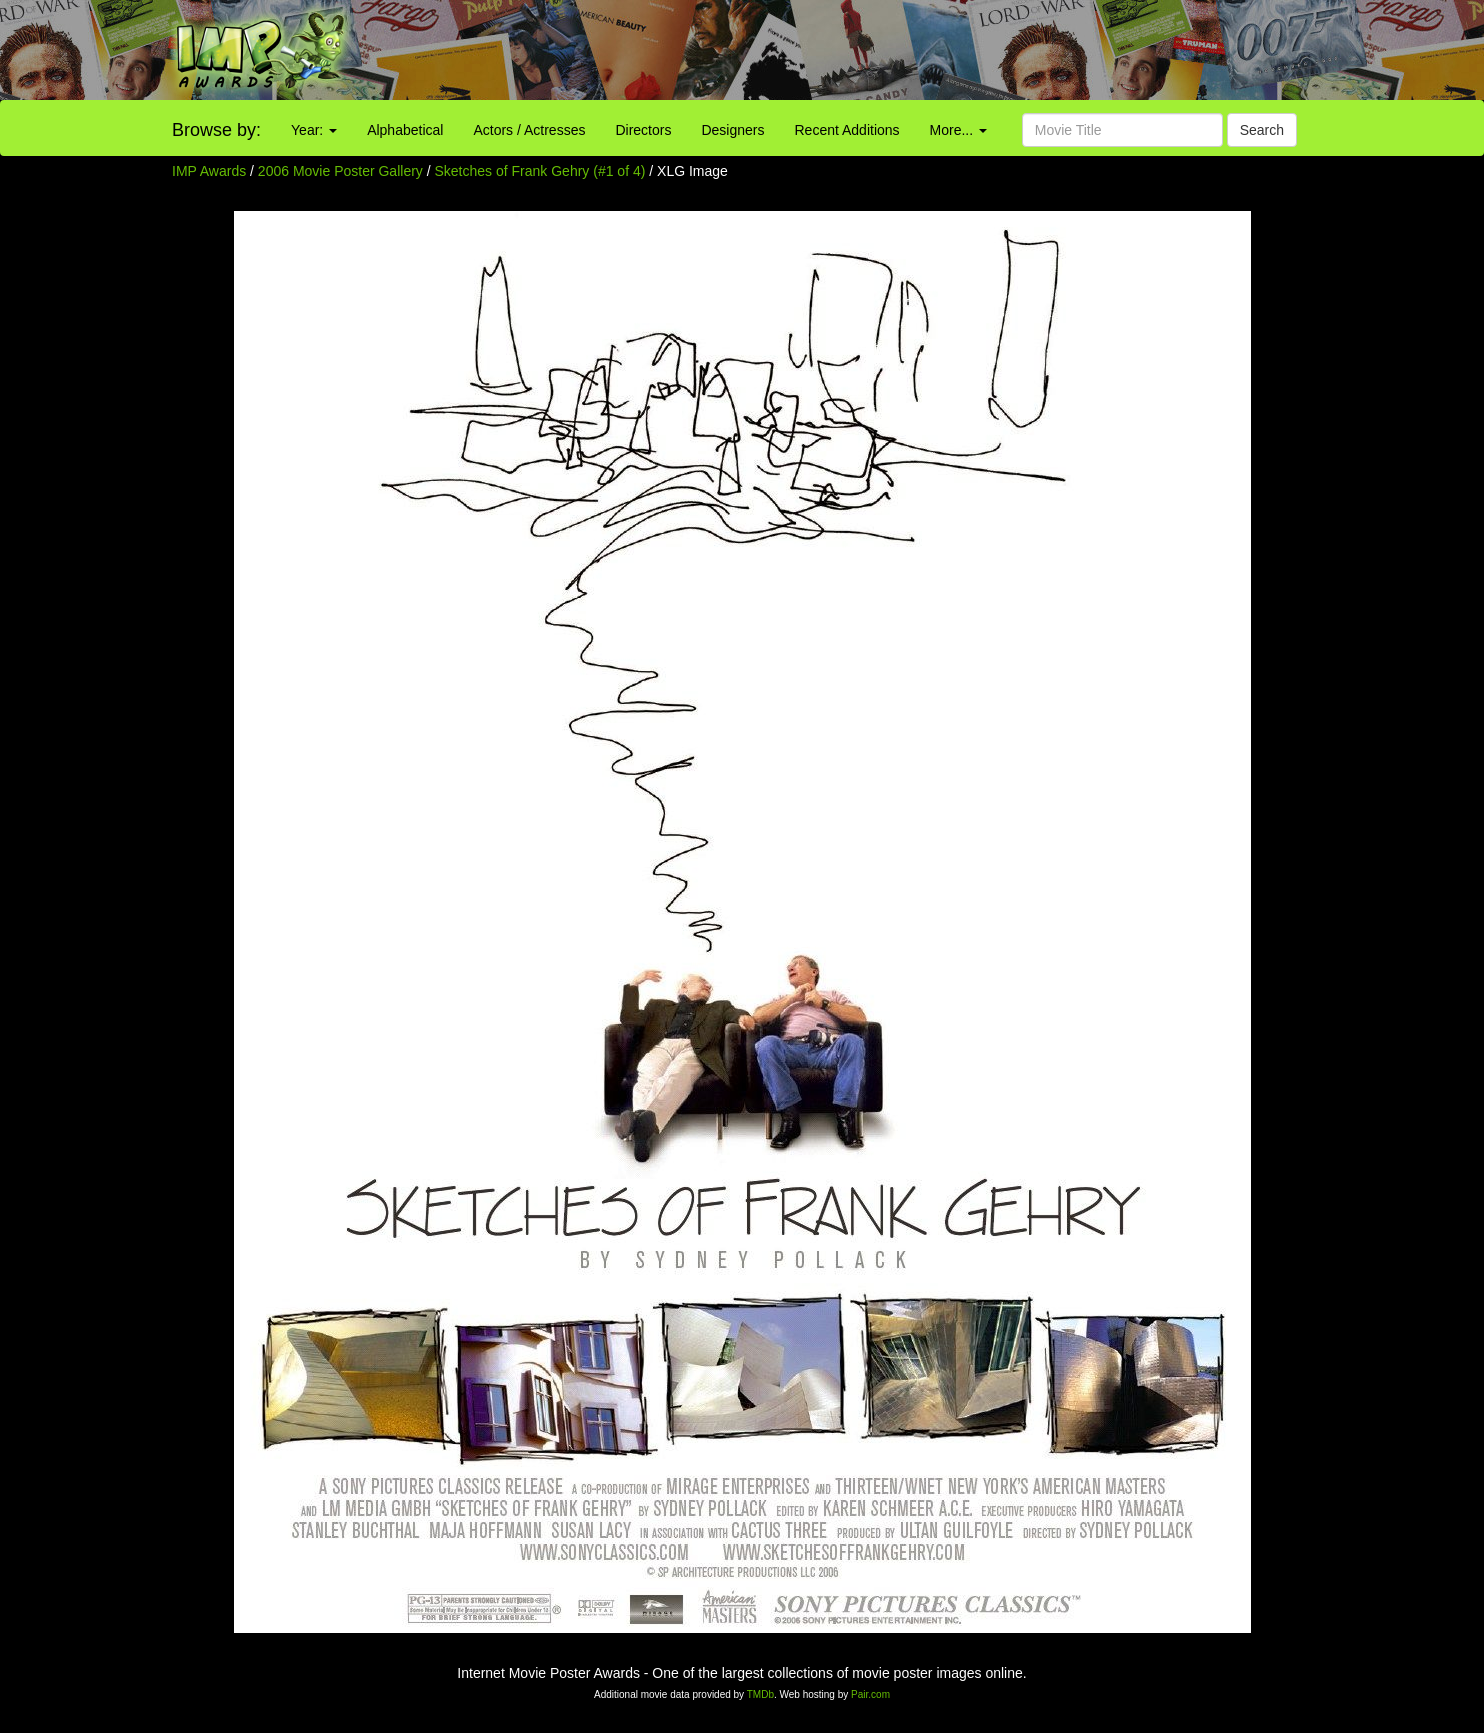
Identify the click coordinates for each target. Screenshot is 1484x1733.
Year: (314, 130)
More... (958, 130)
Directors (643, 130)
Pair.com (870, 1694)
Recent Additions (847, 130)
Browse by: (216, 130)
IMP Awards (209, 171)
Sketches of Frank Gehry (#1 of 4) (540, 171)
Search (1262, 130)
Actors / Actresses (529, 130)
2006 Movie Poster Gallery (340, 171)
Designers (732, 130)
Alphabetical (405, 130)
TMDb (760, 1694)
